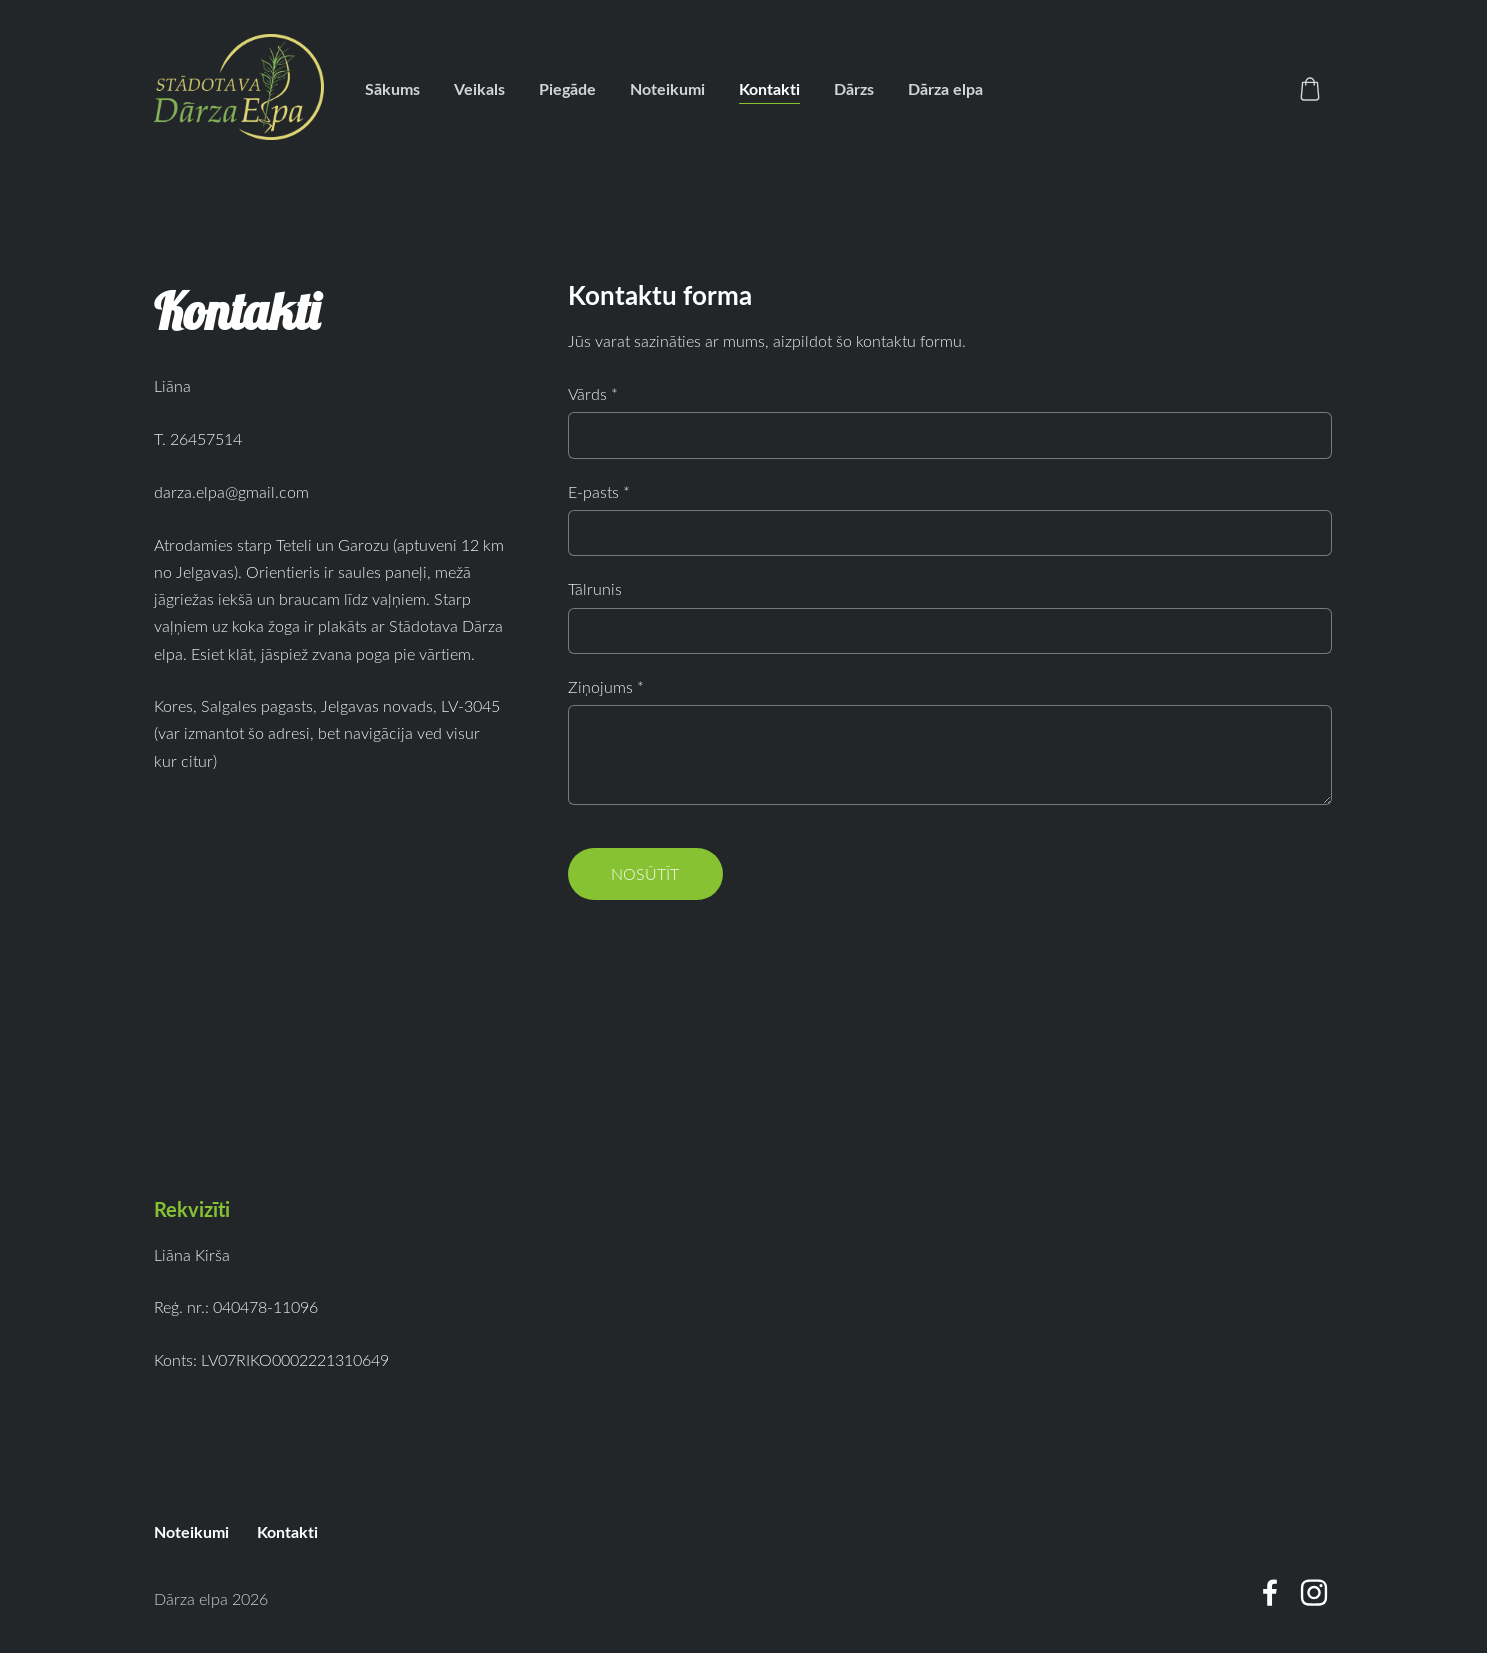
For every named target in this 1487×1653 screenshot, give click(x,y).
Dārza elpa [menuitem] (945, 88)
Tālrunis (595, 589)
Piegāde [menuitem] (567, 88)
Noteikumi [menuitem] (667, 88)
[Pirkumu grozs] (1310, 89)
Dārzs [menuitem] (854, 88)
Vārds (593, 394)
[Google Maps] (329, 983)
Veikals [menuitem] (479, 88)
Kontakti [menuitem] (769, 88)
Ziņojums (606, 687)
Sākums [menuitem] (392, 88)
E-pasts (599, 492)
